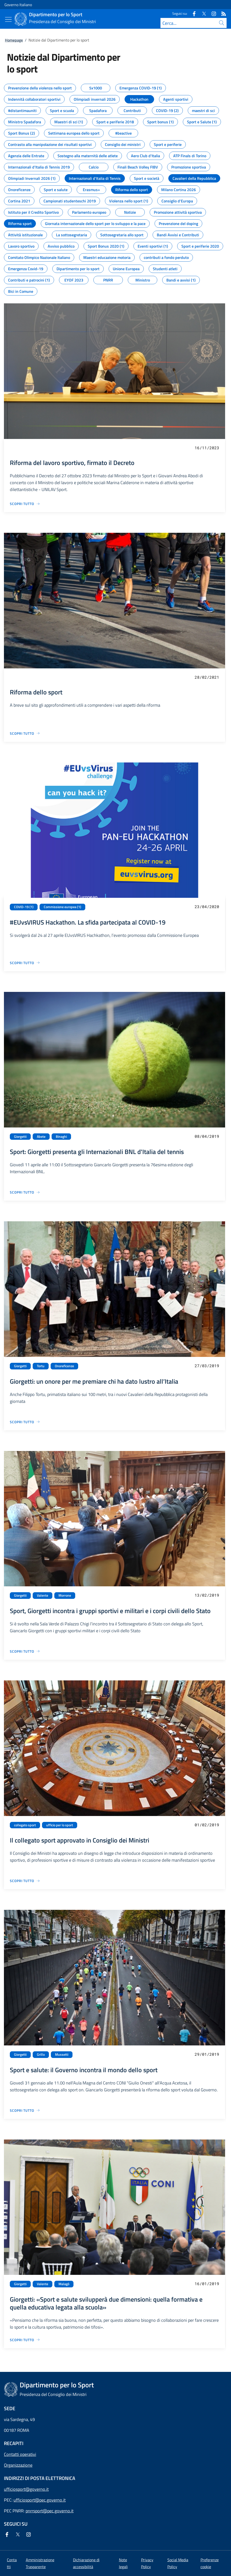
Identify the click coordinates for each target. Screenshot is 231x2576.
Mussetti (61, 2054)
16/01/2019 (207, 2283)
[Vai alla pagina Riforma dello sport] (25, 733)
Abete (41, 1136)
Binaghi (61, 1136)
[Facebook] (192, 13)
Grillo (41, 2054)
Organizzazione (18, 2465)
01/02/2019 (207, 1824)
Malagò (63, 2284)
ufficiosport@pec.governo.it (40, 2500)
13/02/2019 (207, 1595)
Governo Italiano (18, 5)
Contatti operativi (20, 2454)
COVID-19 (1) (23, 907)
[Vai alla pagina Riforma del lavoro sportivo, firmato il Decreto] (25, 503)
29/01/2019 (207, 2054)
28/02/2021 (207, 677)
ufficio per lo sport (59, 1825)
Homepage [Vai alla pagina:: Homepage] (14, 40)
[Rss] (222, 13)
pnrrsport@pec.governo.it (49, 2510)
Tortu (40, 1366)
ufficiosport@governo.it (26, 2489)
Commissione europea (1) (62, 907)
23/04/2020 (207, 906)
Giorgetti (20, 1136)
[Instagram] (212, 13)
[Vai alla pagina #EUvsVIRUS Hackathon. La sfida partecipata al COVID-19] (25, 962)
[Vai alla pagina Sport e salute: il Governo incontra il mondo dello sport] (25, 2110)
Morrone (64, 1595)
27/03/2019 (207, 1365)
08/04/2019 (207, 1136)
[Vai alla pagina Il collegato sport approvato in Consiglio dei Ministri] (25, 1880)
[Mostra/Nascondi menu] (8, 19)
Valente (42, 1595)
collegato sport (25, 1825)
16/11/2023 (207, 447)
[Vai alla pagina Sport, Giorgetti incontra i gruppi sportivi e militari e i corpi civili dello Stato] (25, 1651)
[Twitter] (202, 13)
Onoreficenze (64, 1366)
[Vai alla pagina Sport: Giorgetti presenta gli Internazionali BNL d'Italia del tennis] (25, 1192)
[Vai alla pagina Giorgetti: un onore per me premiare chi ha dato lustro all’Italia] (25, 1421)
